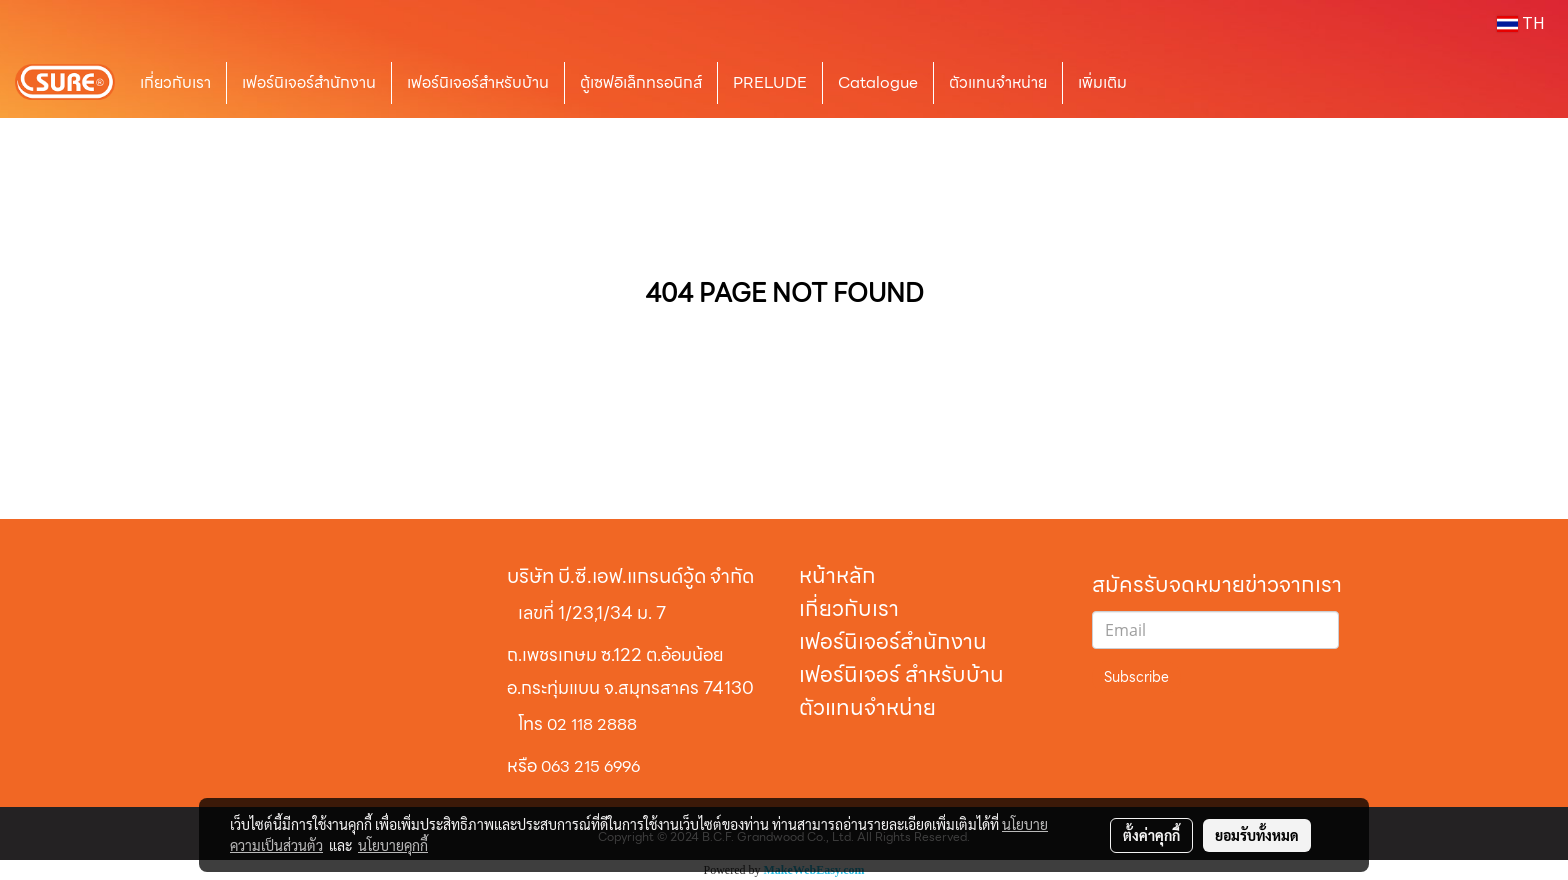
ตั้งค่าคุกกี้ (1151, 835)
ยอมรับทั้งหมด (1257, 835)
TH (1521, 24)
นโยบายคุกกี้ (393, 845)
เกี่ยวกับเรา (175, 82)
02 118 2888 (592, 724)
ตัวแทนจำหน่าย (998, 82)
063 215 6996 (590, 766)
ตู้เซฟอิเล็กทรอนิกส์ (641, 82)
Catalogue (878, 82)
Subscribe (1136, 677)
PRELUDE (770, 82)
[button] (1172, 83)
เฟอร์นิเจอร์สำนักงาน (309, 82)
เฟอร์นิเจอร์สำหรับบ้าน (478, 82)
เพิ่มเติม (1102, 82)
